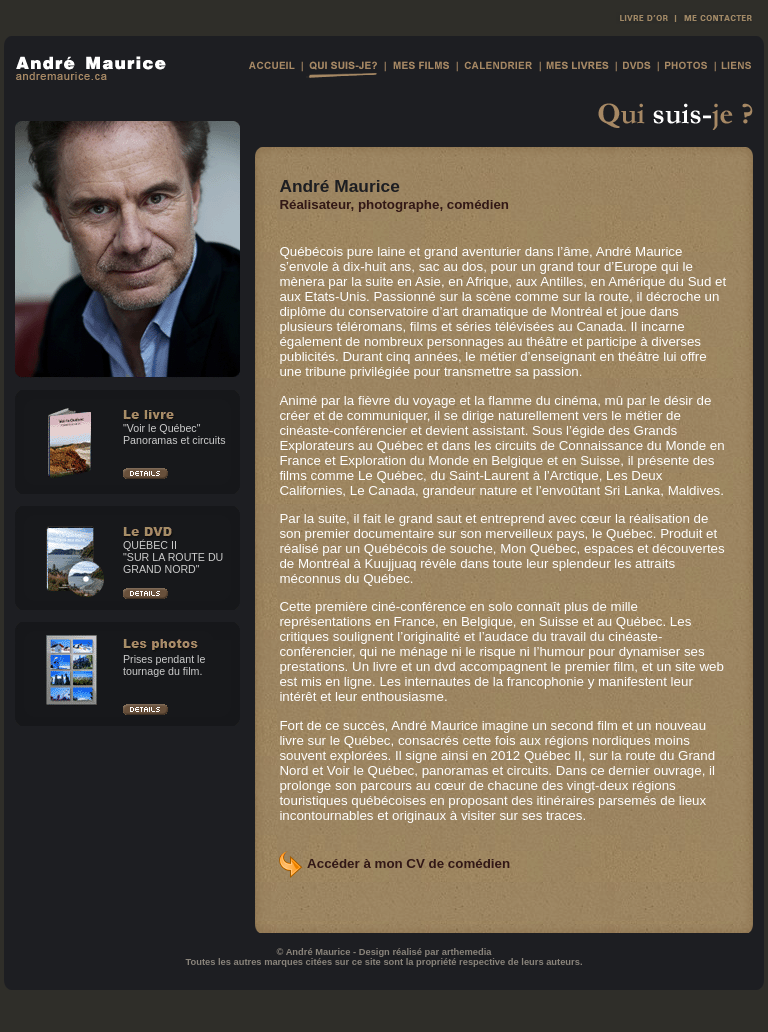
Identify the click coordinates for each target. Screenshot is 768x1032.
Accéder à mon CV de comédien (408, 863)
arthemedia (467, 952)
